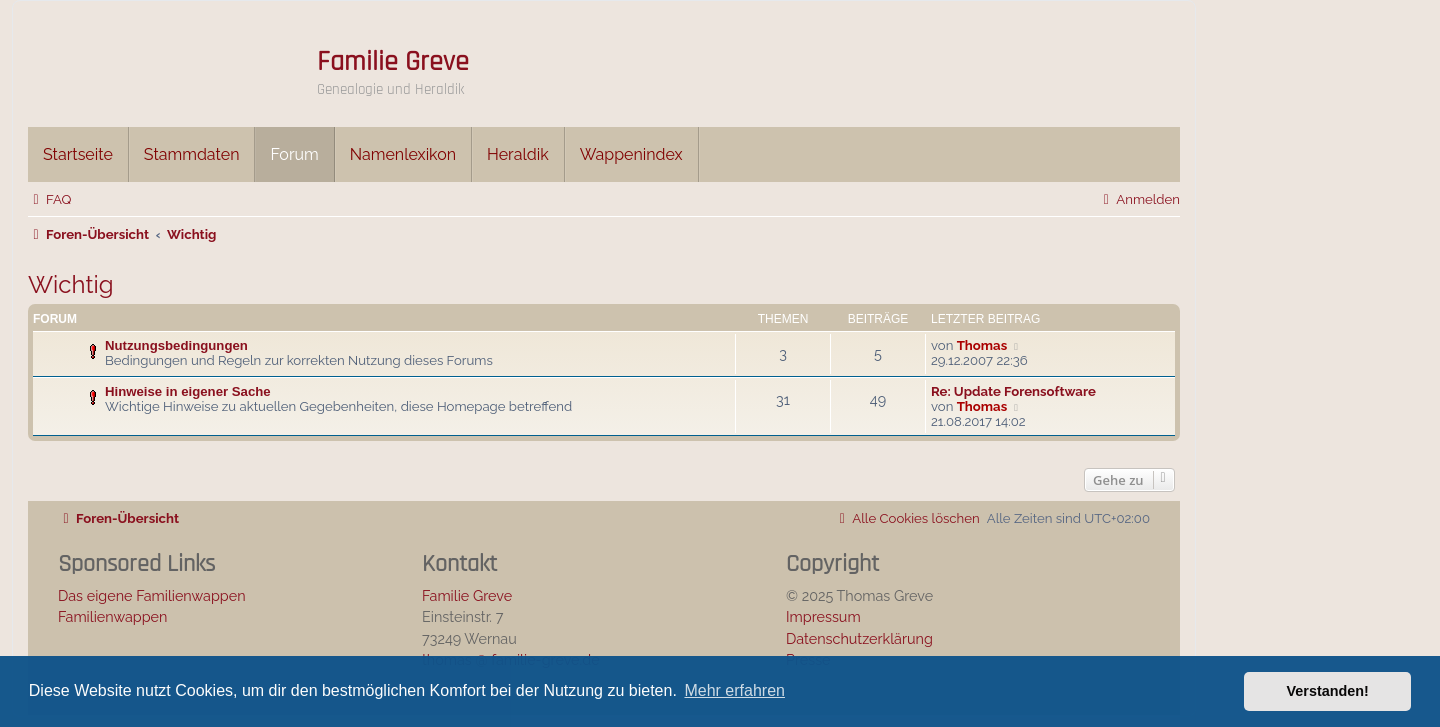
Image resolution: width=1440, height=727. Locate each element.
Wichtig (71, 284)
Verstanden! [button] (1328, 691)
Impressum (823, 616)
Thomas (982, 345)
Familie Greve (393, 62)
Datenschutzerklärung (859, 638)
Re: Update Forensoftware (1013, 391)
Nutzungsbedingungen (176, 345)
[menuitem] (49, 199)
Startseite (78, 154)
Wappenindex (631, 154)
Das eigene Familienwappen (152, 595)
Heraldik (518, 154)
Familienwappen (112, 616)
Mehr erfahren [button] (734, 690)
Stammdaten (192, 154)
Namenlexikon (403, 154)
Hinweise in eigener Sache (188, 391)
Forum (294, 154)
